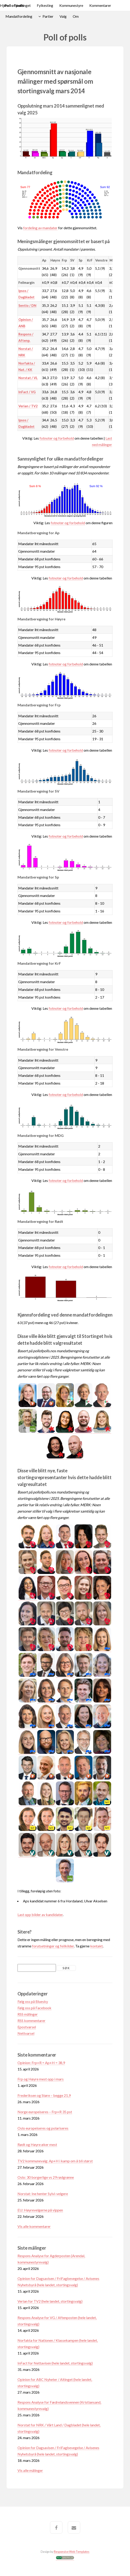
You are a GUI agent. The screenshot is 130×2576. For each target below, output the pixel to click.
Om (76, 16)
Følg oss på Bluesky (33, 2001)
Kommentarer (100, 5)
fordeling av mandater (40, 228)
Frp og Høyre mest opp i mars (41, 2079)
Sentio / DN (27, 305)
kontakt (96, 1946)
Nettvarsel (26, 2033)
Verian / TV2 (28, 406)
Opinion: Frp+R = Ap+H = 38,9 (41, 2062)
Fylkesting (45, 5)
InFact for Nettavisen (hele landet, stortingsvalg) (55, 2363)
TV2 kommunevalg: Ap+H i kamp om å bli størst (55, 2161)
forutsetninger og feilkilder (53, 1946)
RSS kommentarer (31, 2020)
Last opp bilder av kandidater (40, 1914)
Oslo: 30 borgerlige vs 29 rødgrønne (46, 2177)
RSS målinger (28, 2014)
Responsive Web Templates (71, 2551)
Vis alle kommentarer (34, 2226)
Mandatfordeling (18, 16)
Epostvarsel (27, 2027)
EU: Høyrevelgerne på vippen (40, 2210)
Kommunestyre (71, 5)
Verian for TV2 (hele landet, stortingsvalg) (50, 2301)
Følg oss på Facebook (34, 2008)
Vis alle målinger (30, 2470)
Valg (63, 16)
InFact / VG (27, 392)
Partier (47, 16)
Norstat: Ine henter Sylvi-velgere (43, 2193)
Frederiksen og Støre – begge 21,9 (44, 2095)
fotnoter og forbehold (57, 438)
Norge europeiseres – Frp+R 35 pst (45, 2112)
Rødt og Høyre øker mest (37, 2144)
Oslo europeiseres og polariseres (43, 2128)
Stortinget (23, 5)
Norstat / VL (28, 378)
